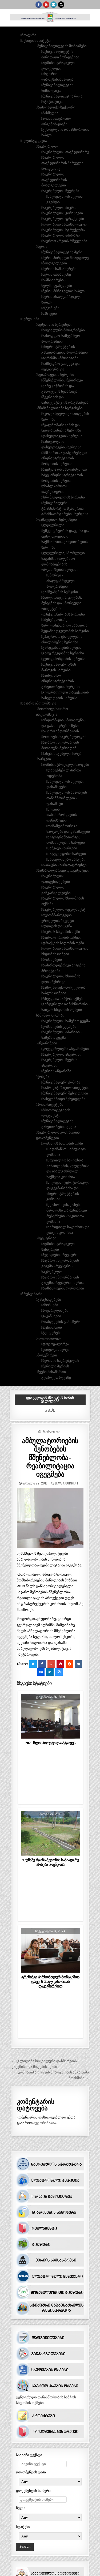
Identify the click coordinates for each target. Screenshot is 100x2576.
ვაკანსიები (51, 1316)
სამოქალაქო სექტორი (56, 107)
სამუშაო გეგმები (50, 1015)
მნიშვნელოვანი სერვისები (60, 408)
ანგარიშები (47, 1043)
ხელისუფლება (34, 141)
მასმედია (50, 113)
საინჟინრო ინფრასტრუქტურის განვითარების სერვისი (60, 681)
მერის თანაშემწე (56, 274)
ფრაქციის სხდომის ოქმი (63, 943)
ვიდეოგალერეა (56, 1350)
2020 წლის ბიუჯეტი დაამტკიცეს (50, 1743)
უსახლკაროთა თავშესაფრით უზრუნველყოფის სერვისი (63, 491)
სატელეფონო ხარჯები (67, 854)
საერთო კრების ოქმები (62, 937)
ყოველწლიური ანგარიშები (65, 1049)
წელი (20, 2508)
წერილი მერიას (55, 1366)
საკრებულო (47, 146)
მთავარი (29, 35)
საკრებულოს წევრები (60, 191)
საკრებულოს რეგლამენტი (64, 910)
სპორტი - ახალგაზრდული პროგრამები (60, 580)
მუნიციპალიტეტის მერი (62, 252)
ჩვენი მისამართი (51, 1372)
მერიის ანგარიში (56, 1071)
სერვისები (30, 319)
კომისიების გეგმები (59, 1027)
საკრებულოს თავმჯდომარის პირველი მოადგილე (62, 163)
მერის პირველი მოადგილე (65, 258)
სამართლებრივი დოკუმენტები (63, 870)
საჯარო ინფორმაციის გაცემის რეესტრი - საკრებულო (60, 1266)
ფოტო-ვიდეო (49, 1338)
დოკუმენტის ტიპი (31, 2472)
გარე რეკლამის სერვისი (63, 653)
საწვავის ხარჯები (62, 848)
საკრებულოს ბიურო (59, 208)
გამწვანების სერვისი (60, 592)
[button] (22, 29)
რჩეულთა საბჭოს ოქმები (63, 999)
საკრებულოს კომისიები (62, 213)
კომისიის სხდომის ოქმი (62, 1143)
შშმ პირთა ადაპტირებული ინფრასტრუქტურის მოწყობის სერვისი (64, 458)
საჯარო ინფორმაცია (39, 703)
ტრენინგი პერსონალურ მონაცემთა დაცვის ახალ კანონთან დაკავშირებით (50, 1981)
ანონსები (50, 1305)
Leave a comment (66, 1483)
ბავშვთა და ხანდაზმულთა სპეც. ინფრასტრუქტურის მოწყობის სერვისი (64, 475)
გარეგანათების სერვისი (62, 648)
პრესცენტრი (32, 1294)
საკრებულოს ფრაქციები (63, 219)
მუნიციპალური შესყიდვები (65, 1093)
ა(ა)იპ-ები (50, 308)
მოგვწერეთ (47, 1355)
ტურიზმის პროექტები (60, 358)
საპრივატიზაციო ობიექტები (66, 1088)
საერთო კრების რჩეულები (64, 241)
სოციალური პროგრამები (63, 330)
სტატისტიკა (52, 102)
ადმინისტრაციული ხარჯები (65, 765)
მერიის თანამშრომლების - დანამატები (62, 815)
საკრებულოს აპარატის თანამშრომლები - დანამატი (66, 798)
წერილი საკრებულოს (60, 1361)
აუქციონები (52, 1327)
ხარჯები (44, 759)
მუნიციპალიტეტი (36, 41)
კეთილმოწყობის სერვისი (64, 659)
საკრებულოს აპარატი (61, 235)
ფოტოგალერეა (55, 1344)
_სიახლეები (50, 1431)
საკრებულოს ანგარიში (61, 1054)
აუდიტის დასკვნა (57, 926)
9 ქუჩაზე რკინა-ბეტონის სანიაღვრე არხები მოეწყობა (50, 1862)
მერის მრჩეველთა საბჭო (63, 291)
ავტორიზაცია (44, 2123)
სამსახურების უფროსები (63, 1288)
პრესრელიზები (55, 1310)
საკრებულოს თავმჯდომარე (65, 152)
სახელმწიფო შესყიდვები (63, 1099)
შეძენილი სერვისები (55, 325)
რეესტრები (46, 1238)
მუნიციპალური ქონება (61, 1082)
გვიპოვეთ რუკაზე (56, 1377)
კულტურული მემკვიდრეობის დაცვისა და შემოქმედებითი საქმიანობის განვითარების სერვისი (65, 536)
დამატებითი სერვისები (57, 520)
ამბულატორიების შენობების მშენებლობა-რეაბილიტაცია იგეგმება (50, 1457)
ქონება (43, 1077)
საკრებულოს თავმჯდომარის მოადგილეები (54, 180)
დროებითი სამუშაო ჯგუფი (64, 224)
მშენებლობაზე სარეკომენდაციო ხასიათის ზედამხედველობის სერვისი (65, 625)
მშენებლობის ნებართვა (62, 380)
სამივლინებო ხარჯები (66, 859)
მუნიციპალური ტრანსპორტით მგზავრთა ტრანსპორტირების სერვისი (64, 508)
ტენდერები (52, 1333)
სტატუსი (23, 2527)
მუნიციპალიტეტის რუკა (62, 96)
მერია (42, 247)
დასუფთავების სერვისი (62, 436)
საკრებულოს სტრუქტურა (63, 230)
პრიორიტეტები (50, 1105)
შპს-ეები (49, 314)
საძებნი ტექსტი (29, 2455)
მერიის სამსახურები (59, 269)
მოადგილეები (54, 263)
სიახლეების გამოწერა (61, 1322)
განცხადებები (49, 1300)
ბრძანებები (52, 960)
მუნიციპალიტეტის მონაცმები (62, 46)
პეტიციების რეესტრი (60, 1255)
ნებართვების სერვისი (55, 375)
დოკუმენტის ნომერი (33, 2491)
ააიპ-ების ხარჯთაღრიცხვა (64, 865)
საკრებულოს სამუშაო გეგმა (66, 1021)
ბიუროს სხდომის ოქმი (61, 932)
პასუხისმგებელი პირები (62, 754)
